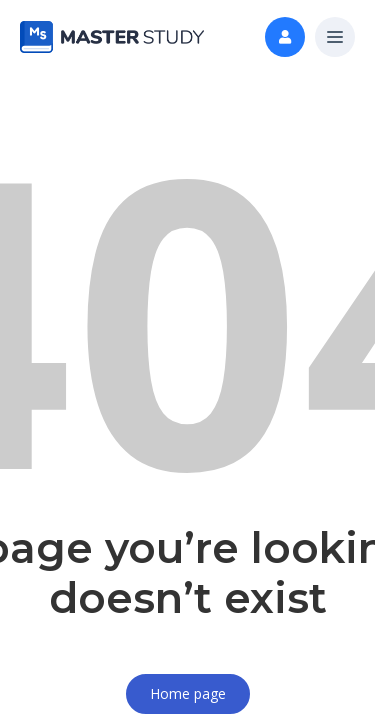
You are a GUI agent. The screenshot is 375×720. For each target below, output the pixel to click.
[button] (335, 38)
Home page (188, 693)
